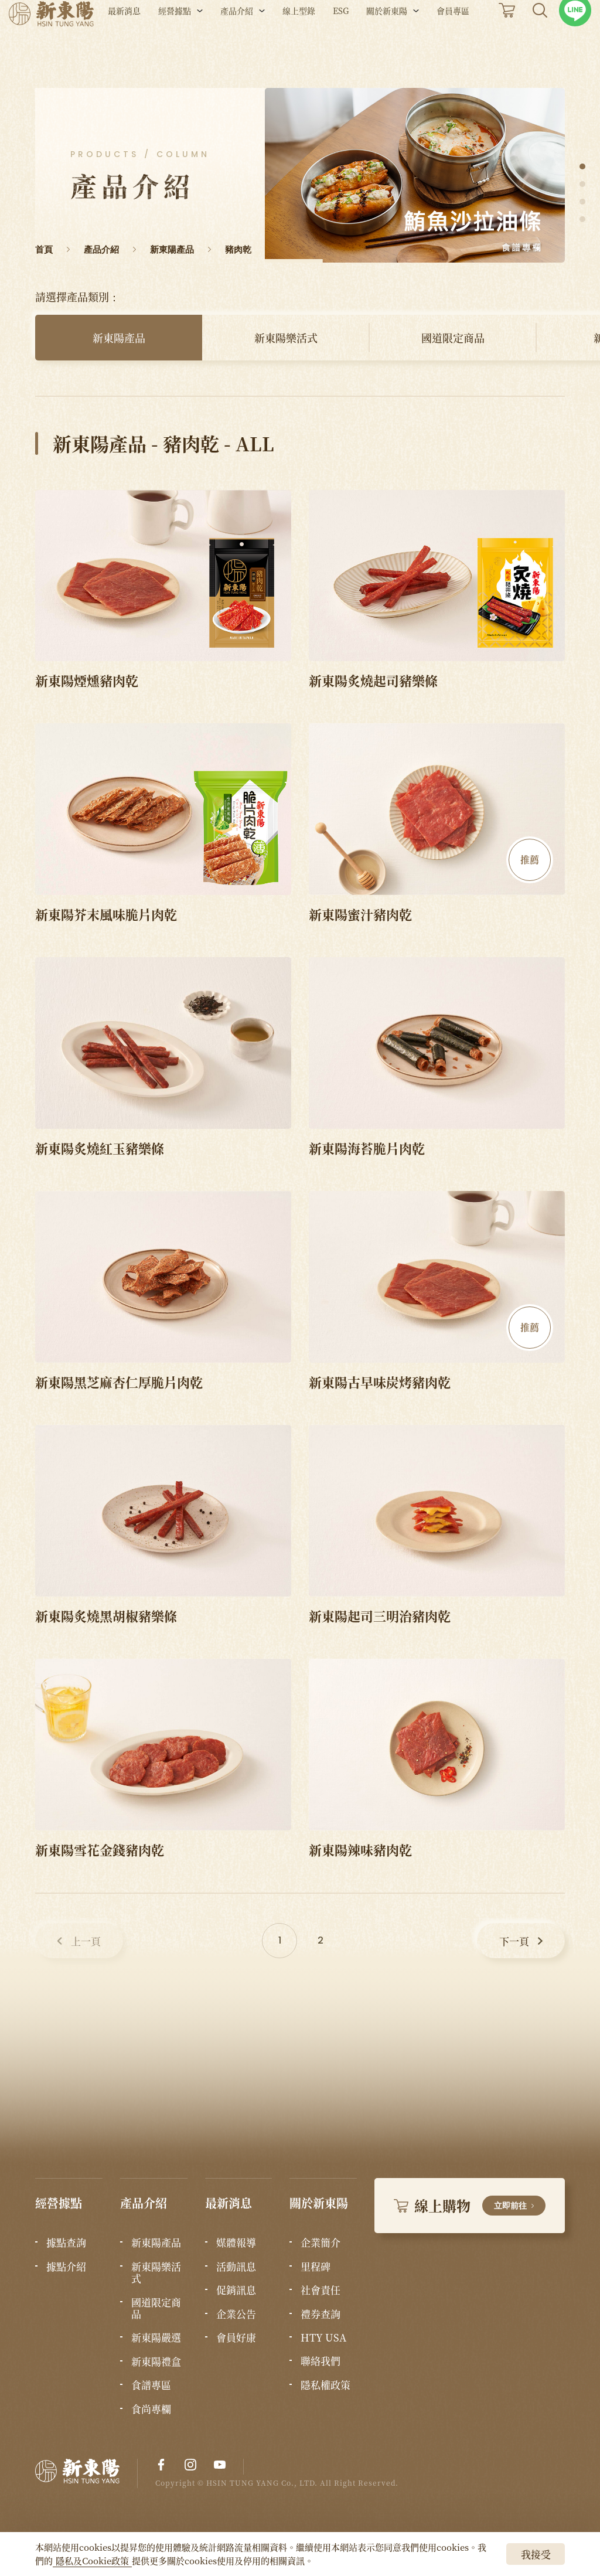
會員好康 (236, 2337)
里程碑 (315, 2266)
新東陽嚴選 (156, 2337)
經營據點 (174, 40)
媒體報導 (236, 2242)
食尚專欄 (151, 2409)
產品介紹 (236, 40)
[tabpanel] (415, 175)
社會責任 (320, 2290)
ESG (341, 40)
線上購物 (470, 2205)
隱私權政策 (325, 2385)
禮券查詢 (320, 2314)
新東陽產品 (119, 337)
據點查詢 (66, 2242)
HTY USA (323, 2337)
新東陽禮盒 (156, 2361)
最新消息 (124, 40)
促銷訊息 (236, 2290)
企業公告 (236, 2314)
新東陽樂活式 (286, 337)
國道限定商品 (453, 337)
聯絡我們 (320, 2361)
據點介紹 (66, 2266)
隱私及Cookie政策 (92, 2560)
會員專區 (453, 40)
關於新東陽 (386, 40)
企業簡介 (320, 2242)
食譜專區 (151, 2385)
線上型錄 (298, 40)
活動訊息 (236, 2266)
